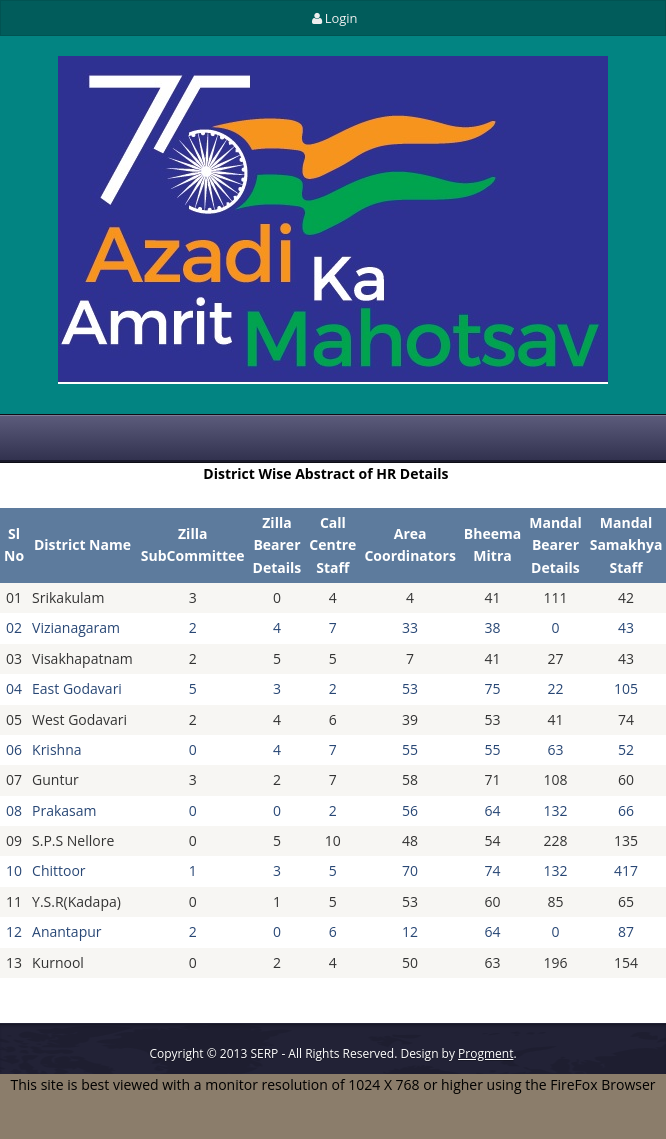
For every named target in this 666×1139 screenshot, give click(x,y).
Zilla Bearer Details (277, 545)
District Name (82, 544)
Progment (485, 1053)
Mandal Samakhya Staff (626, 545)
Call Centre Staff (332, 545)
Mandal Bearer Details (555, 545)
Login (332, 18)
